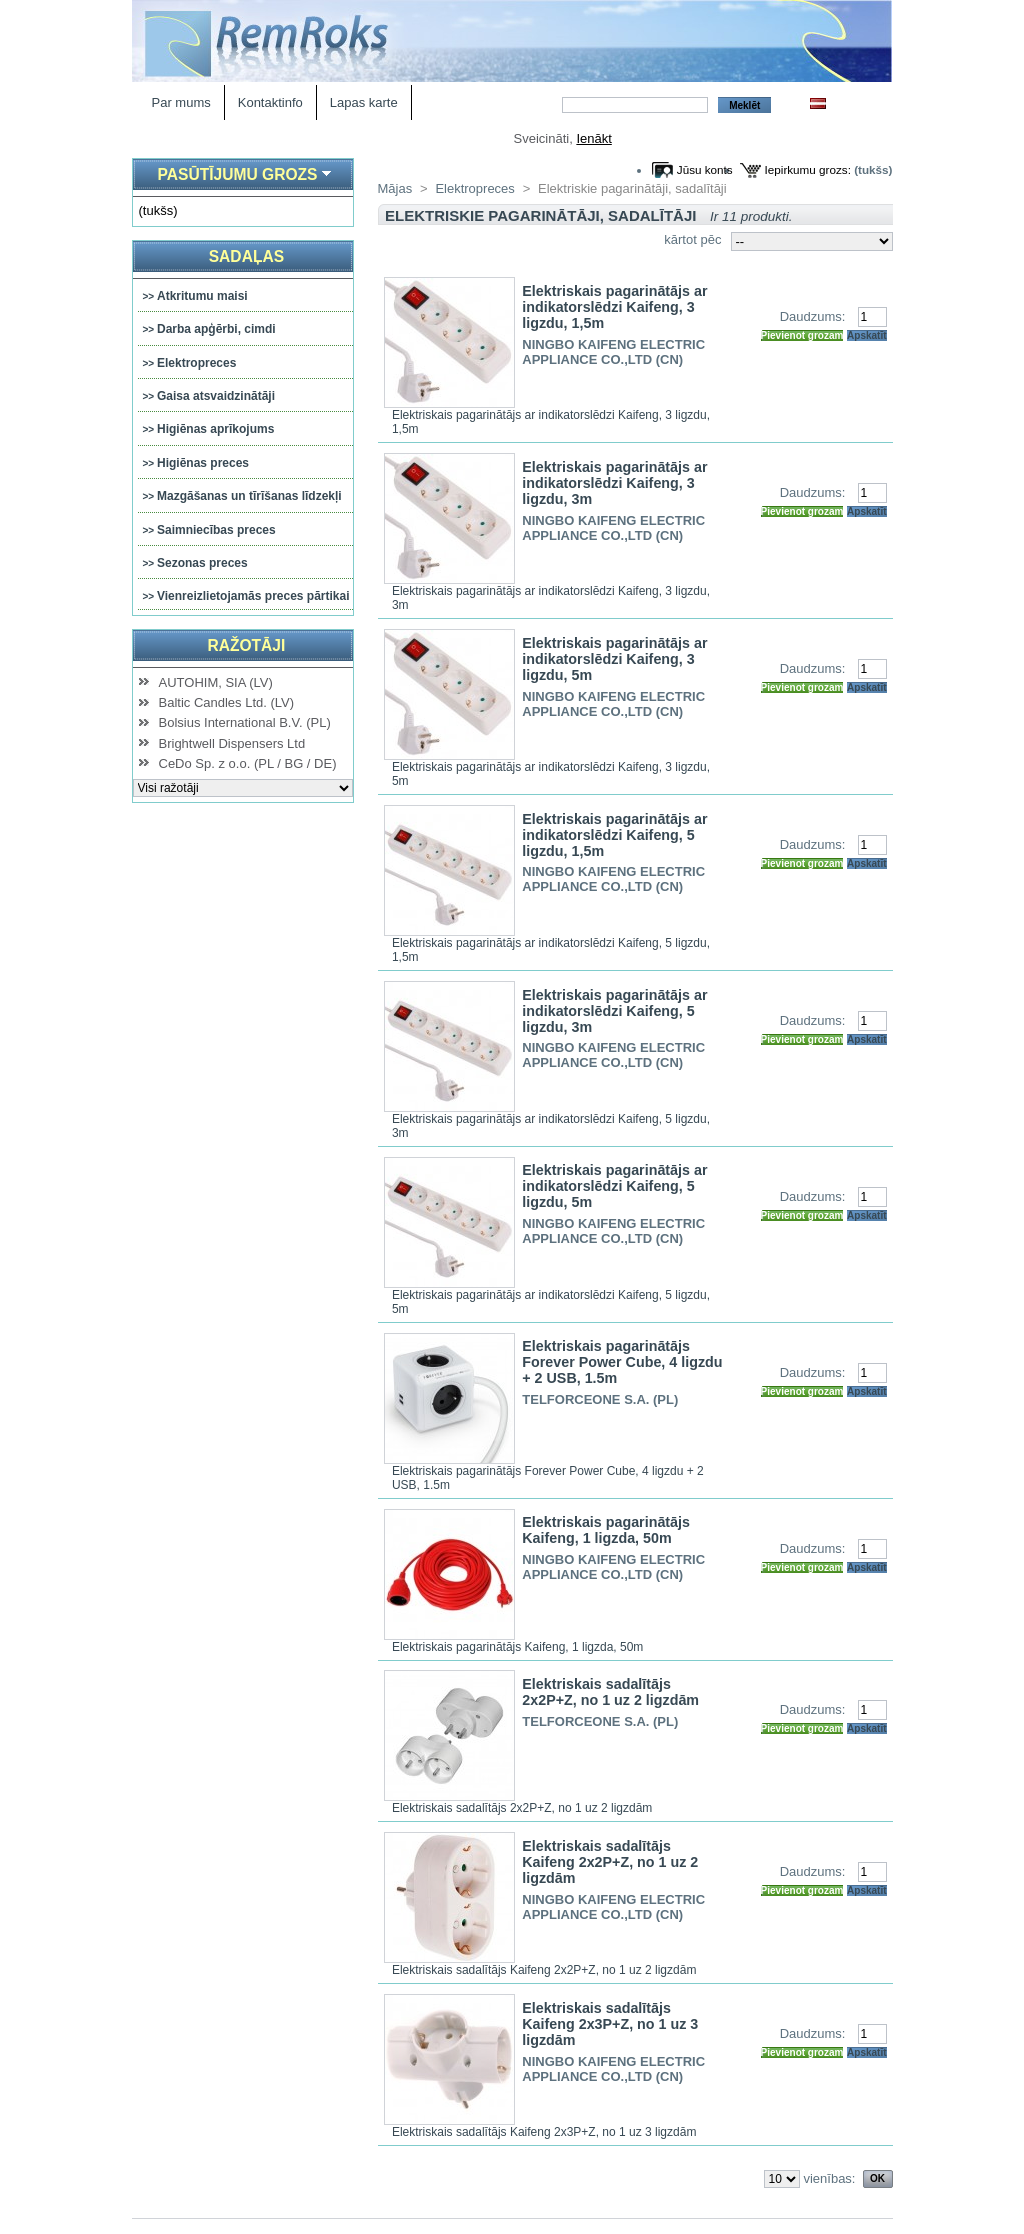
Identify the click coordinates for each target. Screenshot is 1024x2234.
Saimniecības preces (216, 530)
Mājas (395, 188)
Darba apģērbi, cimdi (216, 329)
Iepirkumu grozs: (808, 169)
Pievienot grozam (802, 335)
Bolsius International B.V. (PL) (245, 722)
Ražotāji (246, 645)
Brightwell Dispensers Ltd (232, 743)
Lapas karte (364, 102)
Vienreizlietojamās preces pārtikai (253, 596)
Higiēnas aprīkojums (215, 429)
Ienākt (593, 138)
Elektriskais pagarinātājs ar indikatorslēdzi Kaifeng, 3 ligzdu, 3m (614, 483)
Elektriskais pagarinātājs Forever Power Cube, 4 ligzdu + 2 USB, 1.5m (622, 1362)
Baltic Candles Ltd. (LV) (227, 702)
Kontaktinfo (270, 102)
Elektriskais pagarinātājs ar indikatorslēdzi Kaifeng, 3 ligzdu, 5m (614, 659)
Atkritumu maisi (202, 296)
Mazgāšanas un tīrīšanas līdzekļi (249, 496)
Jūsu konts (705, 169)
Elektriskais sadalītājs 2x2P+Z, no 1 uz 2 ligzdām (610, 1692)
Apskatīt (866, 335)
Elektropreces (196, 363)
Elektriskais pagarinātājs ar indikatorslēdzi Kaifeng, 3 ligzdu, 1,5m (614, 307)
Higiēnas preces (203, 463)
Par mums (181, 102)
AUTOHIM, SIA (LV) (216, 682)
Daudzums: (813, 316)
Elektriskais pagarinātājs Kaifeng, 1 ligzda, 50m (606, 1530)
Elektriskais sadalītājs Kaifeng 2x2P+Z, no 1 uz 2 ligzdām (610, 1862)
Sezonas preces (202, 563)
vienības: (829, 2178)
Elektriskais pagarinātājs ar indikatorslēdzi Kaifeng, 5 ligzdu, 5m (614, 1186)
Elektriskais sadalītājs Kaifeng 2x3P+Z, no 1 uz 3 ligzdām (610, 2024)
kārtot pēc (692, 239)
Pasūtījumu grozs (237, 174)
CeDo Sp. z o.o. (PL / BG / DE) (248, 763)
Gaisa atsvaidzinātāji (216, 396)
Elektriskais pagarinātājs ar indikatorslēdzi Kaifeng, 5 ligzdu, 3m (614, 1011)
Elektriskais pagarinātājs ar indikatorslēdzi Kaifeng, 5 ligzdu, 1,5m (614, 835)
